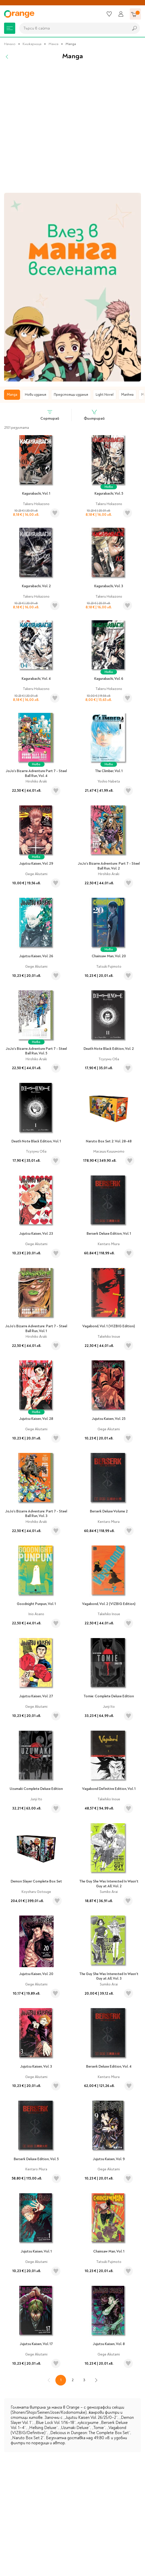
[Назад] (7, 57)
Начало (9, 44)
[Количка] (135, 14)
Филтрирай (94, 415)
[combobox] (72, 28)
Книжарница (32, 44)
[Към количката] (135, 14)
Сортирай (49, 415)
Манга (53, 44)
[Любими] (109, 14)
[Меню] (9, 28)
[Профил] (121, 14)
